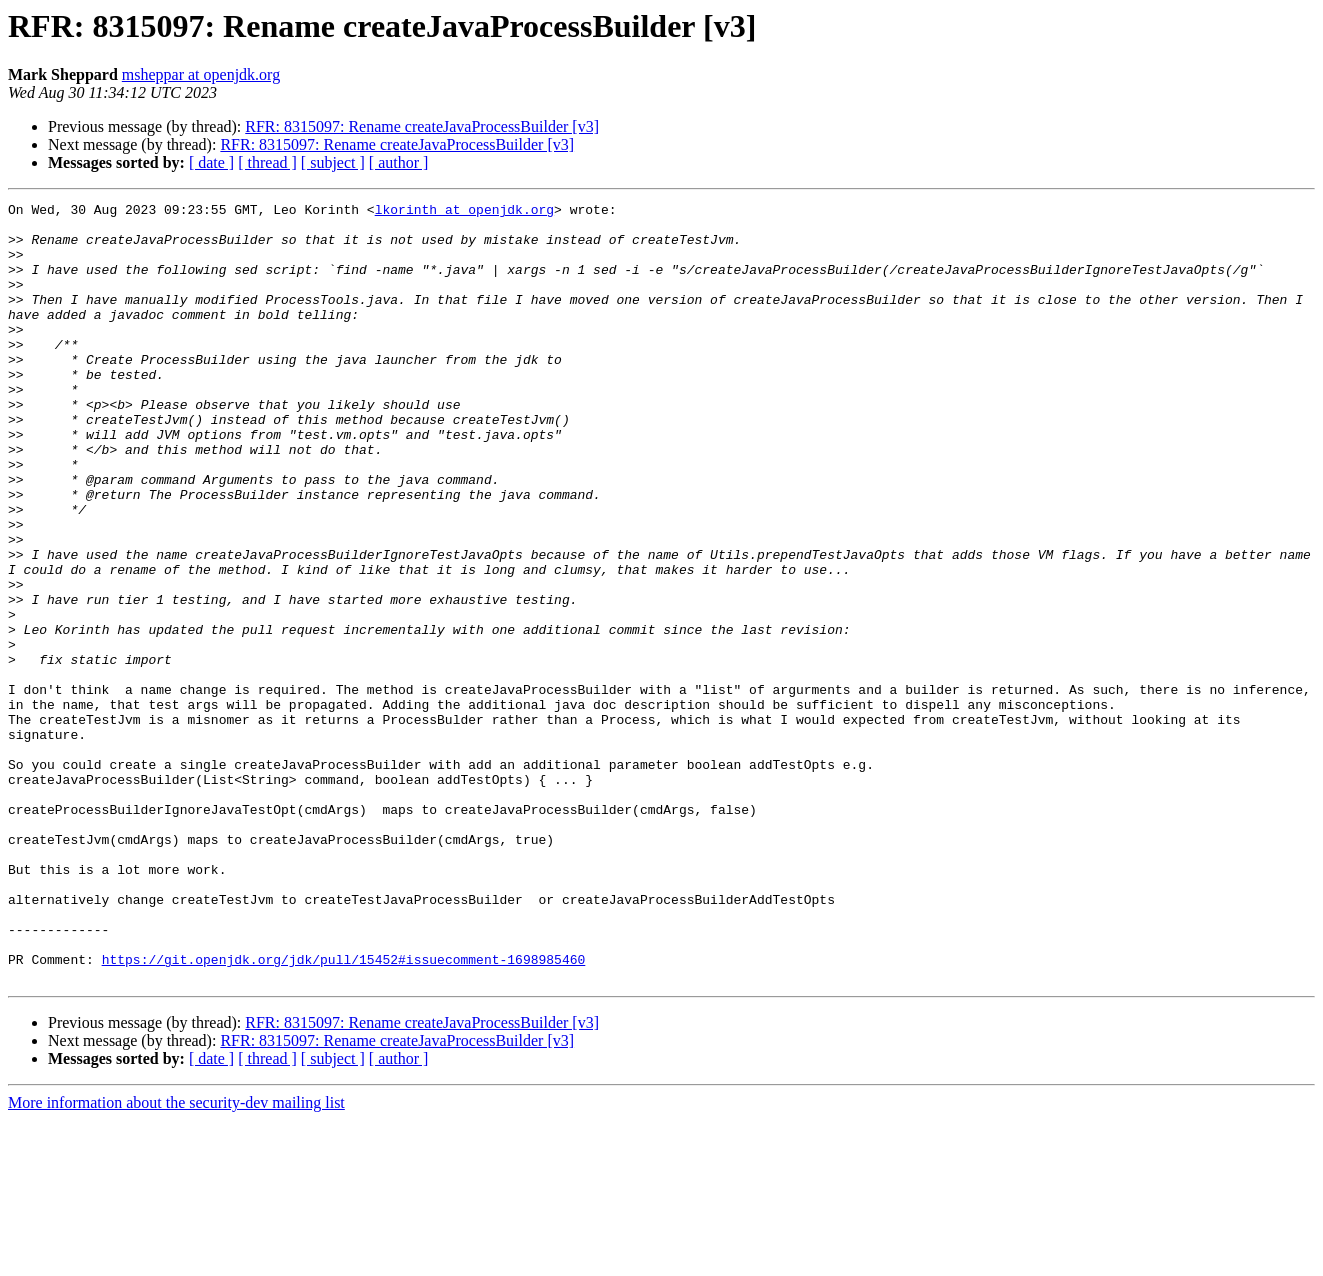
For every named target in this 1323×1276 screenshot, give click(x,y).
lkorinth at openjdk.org (464, 212)
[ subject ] (333, 162)
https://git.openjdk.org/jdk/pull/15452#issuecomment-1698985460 (344, 1112)
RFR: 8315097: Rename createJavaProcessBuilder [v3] (422, 126)
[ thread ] (267, 162)
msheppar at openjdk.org (201, 74)
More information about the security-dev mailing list (176, 1258)
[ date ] (211, 162)
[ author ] (399, 162)
